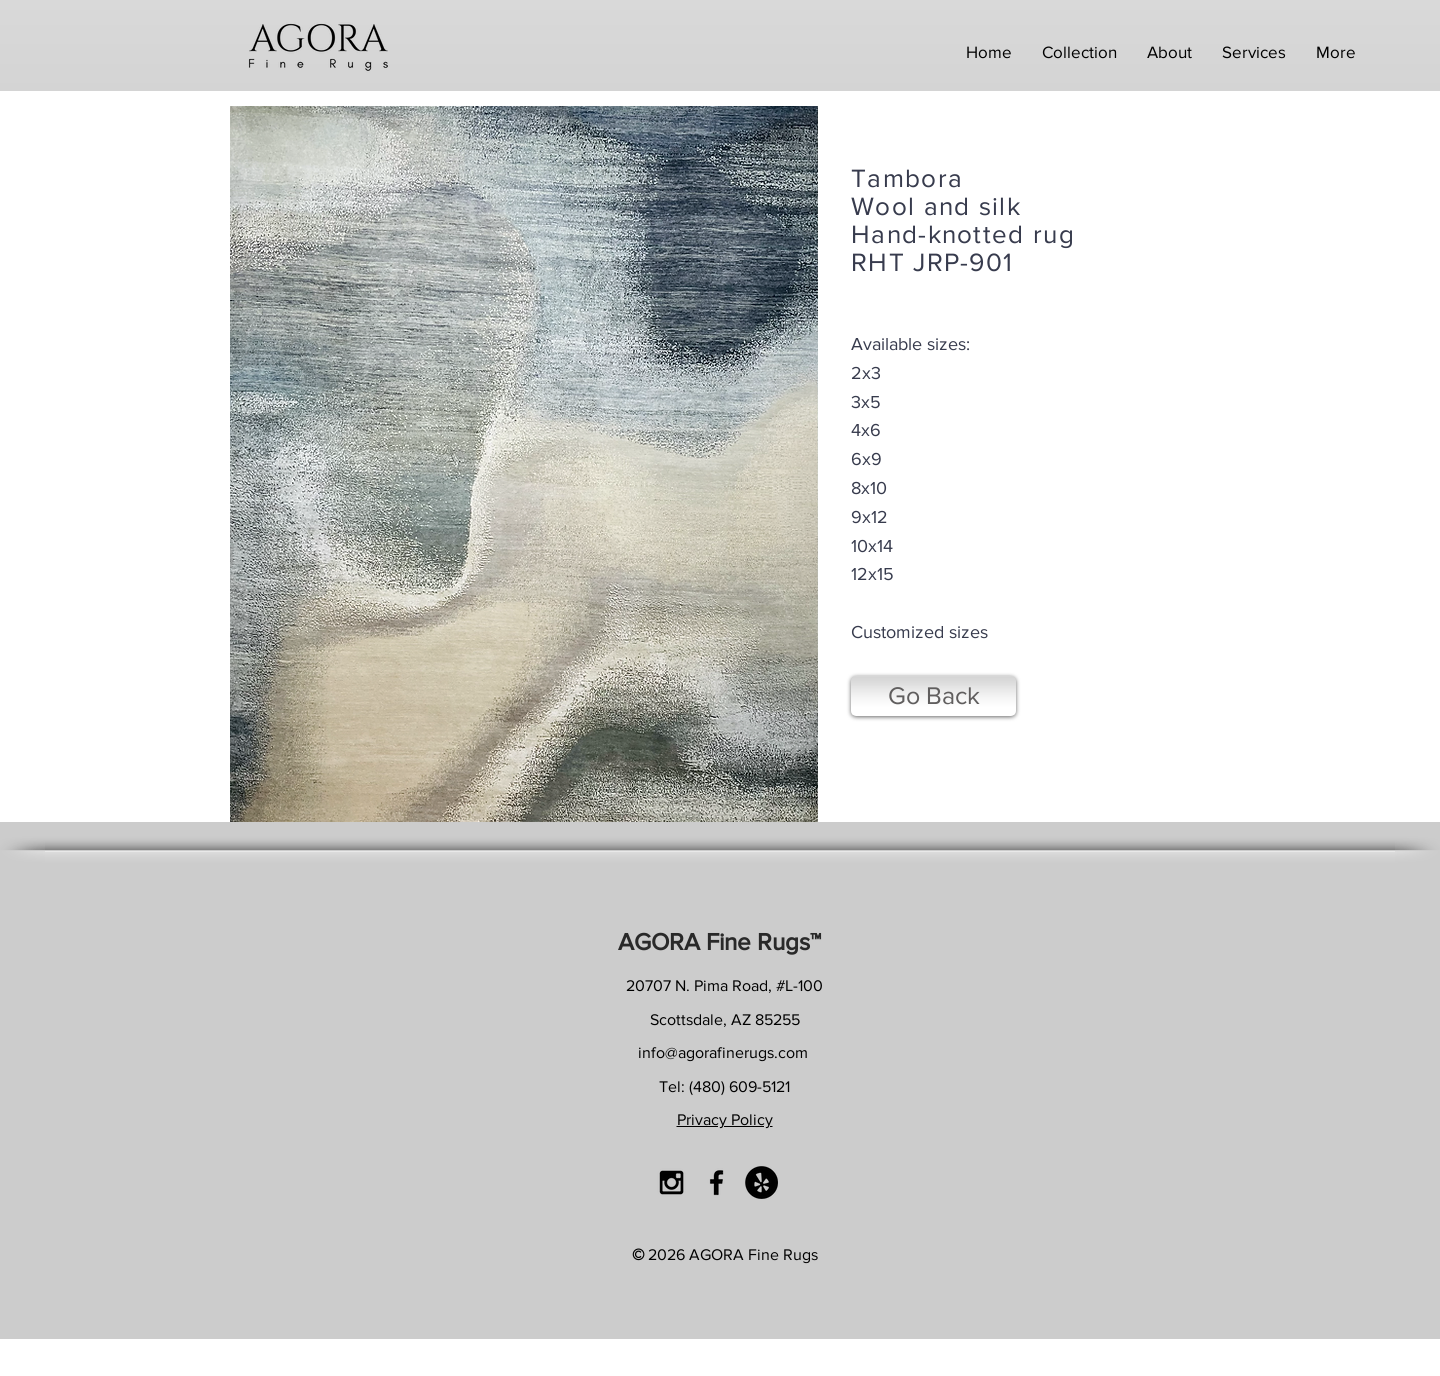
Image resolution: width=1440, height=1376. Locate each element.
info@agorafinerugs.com (723, 1052)
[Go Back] (933, 696)
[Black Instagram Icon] (671, 1182)
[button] (1079, 52)
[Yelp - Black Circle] (761, 1182)
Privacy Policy (725, 1119)
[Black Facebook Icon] (716, 1182)
